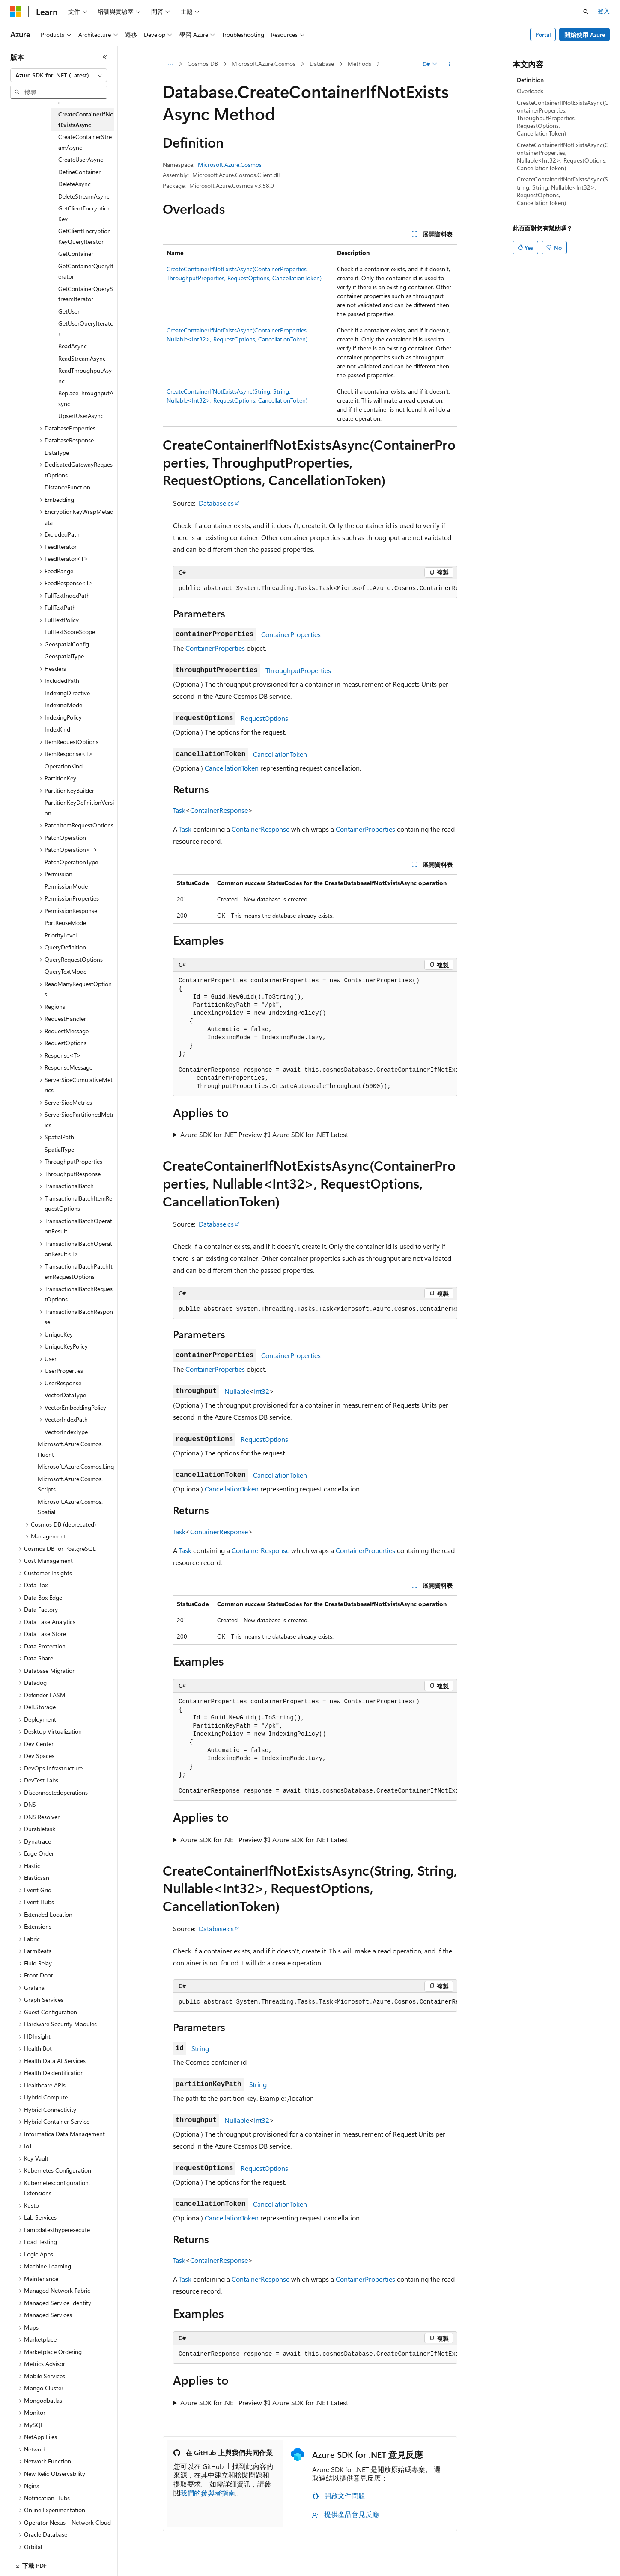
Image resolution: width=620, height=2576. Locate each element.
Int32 (261, 1391)
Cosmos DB (203, 63)
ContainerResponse (219, 810)
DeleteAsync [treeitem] (74, 184)
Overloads (530, 91)
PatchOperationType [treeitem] (71, 862)
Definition (530, 80)
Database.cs (216, 502)
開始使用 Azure (584, 34)
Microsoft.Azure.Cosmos (263, 63)
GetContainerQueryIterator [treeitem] (85, 271)
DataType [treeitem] (57, 452)
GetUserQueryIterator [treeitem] (85, 328)
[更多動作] (449, 64)
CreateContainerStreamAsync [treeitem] (85, 142)
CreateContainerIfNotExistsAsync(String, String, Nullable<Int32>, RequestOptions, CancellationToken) (562, 191)
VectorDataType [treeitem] (65, 1395)
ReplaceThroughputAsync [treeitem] (85, 398)
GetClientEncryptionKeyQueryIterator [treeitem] (84, 236)
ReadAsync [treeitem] (72, 346)
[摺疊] (105, 57)
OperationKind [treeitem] (64, 766)
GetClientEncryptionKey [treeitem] (84, 213)
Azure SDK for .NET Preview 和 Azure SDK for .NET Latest (264, 1134)
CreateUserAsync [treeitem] (80, 159)
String (200, 2048)
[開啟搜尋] (585, 11)
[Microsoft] (15, 11)
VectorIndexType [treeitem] (66, 1432)
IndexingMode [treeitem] (63, 705)
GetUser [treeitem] (69, 311)
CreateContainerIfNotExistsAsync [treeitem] (85, 119)
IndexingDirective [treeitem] (67, 693)
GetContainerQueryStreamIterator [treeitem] (85, 294)
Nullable (236, 1391)
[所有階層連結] (170, 64)
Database (322, 63)
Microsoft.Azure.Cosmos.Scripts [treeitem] (70, 1484)
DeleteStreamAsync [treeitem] (84, 196)
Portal (543, 34)
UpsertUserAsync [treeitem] (81, 416)
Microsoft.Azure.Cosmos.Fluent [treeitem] (70, 1449)
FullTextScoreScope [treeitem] (70, 632)
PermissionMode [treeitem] (66, 886)
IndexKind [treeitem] (57, 729)
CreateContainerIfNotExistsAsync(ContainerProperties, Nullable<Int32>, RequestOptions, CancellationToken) (562, 156)
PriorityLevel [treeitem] (61, 935)
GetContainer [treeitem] (75, 253)
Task (179, 810)
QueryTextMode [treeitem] (65, 971)
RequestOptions (264, 718)
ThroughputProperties (298, 670)
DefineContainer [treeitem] (79, 172)
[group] (315, 588)
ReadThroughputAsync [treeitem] (85, 375)
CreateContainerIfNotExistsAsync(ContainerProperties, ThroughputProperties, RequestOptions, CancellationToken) (562, 118)
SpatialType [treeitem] (59, 1149)
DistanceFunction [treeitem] (67, 487)
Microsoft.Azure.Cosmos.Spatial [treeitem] (70, 1506)
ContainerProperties (291, 634)
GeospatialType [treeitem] (64, 656)
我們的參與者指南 (207, 2492)
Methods (359, 63)
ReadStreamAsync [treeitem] (82, 358)
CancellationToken (280, 754)
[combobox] (58, 75)
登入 (604, 11)
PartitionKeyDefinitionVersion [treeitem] (79, 807)
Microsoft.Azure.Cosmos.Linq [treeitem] (76, 1466)
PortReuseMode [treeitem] (65, 923)
